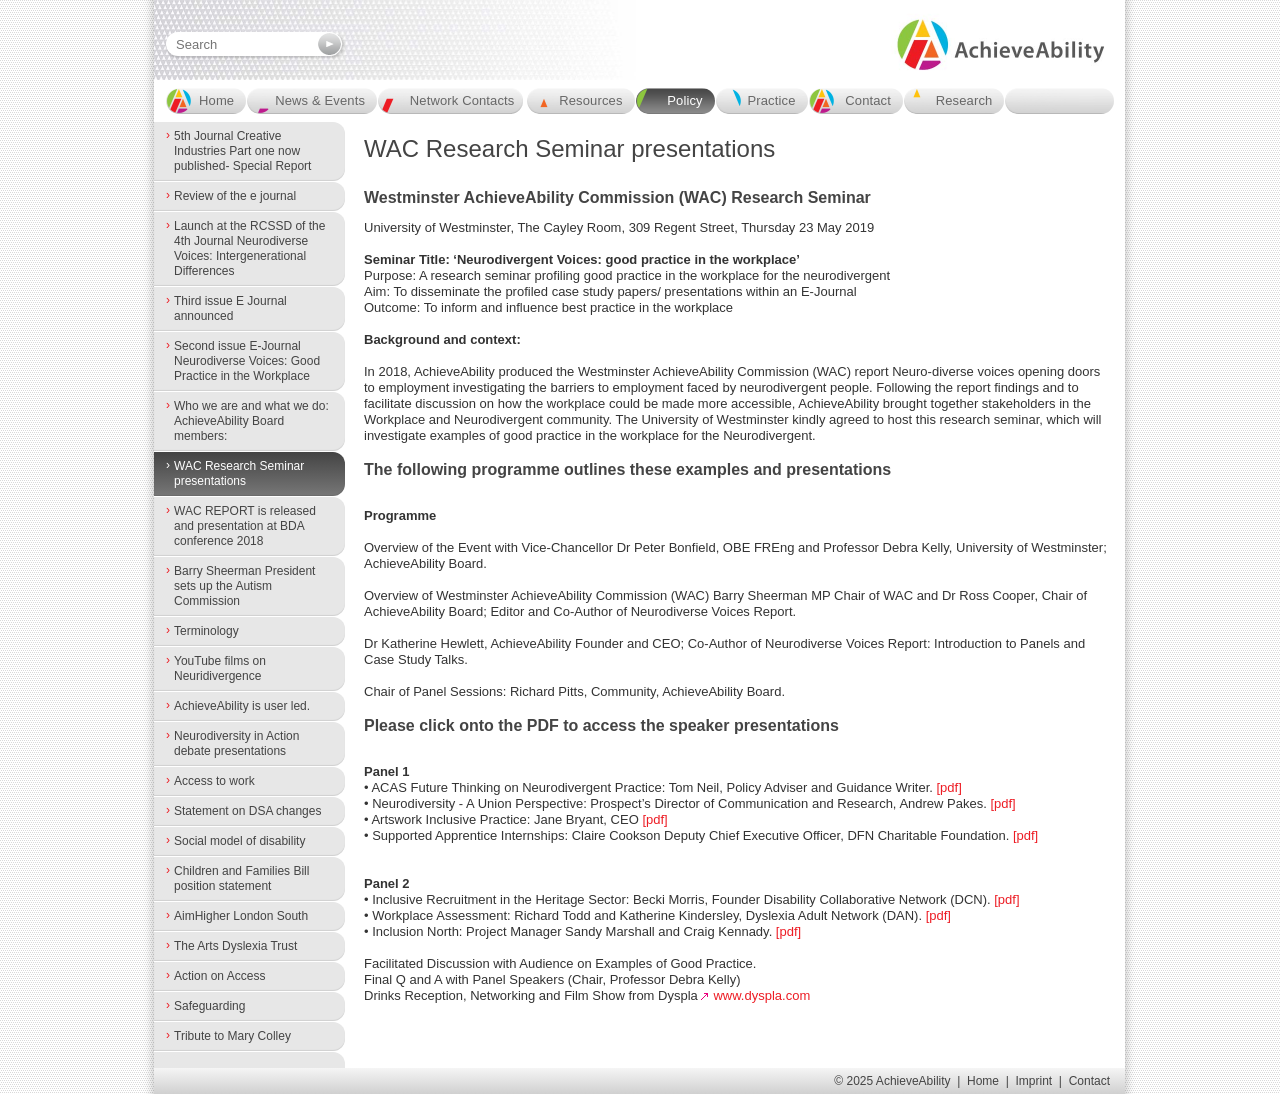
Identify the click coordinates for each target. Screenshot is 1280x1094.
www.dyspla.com (761, 995)
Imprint (1034, 1081)
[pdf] (947, 787)
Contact (1089, 1081)
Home (983, 1081)
